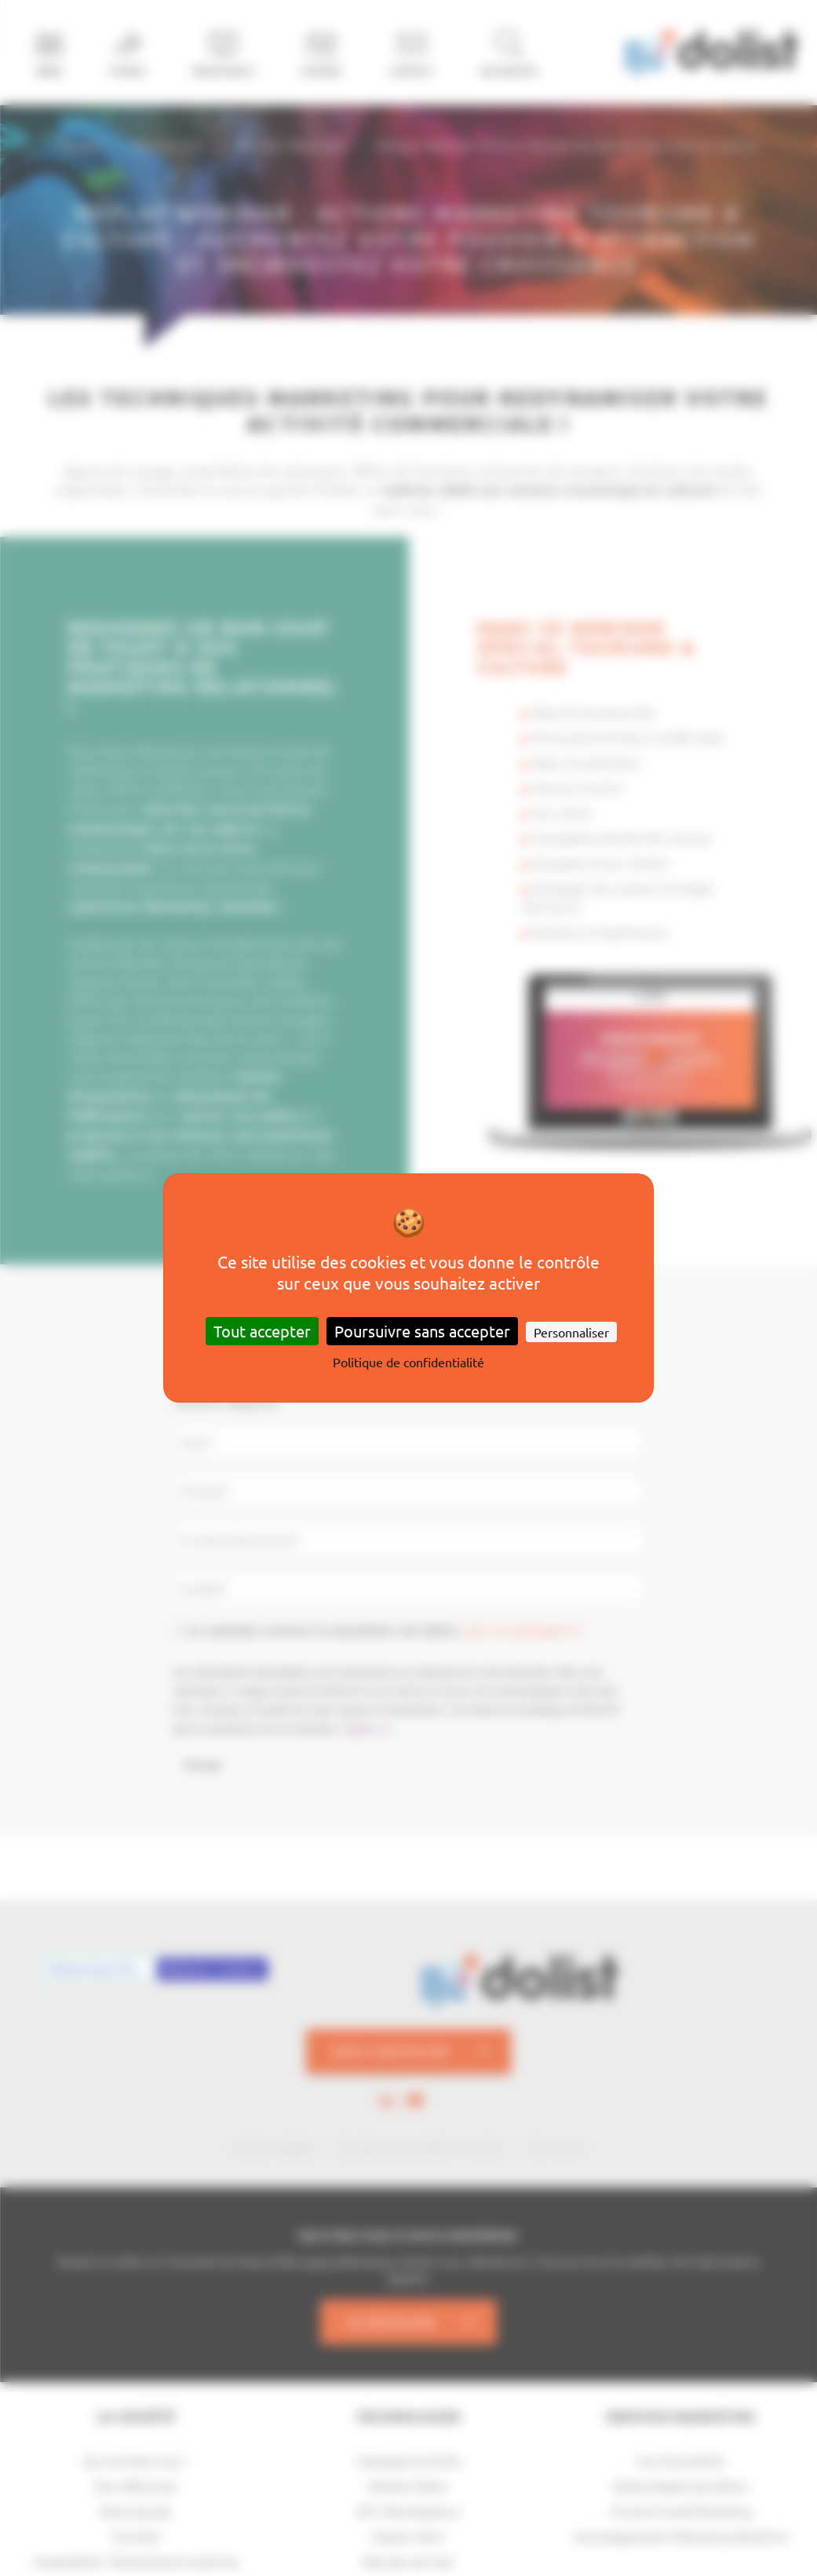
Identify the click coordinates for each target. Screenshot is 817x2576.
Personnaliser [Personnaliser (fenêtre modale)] (571, 1332)
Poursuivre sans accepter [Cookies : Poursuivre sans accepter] (422, 1331)
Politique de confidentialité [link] (408, 1362)
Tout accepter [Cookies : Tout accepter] (262, 1331)
